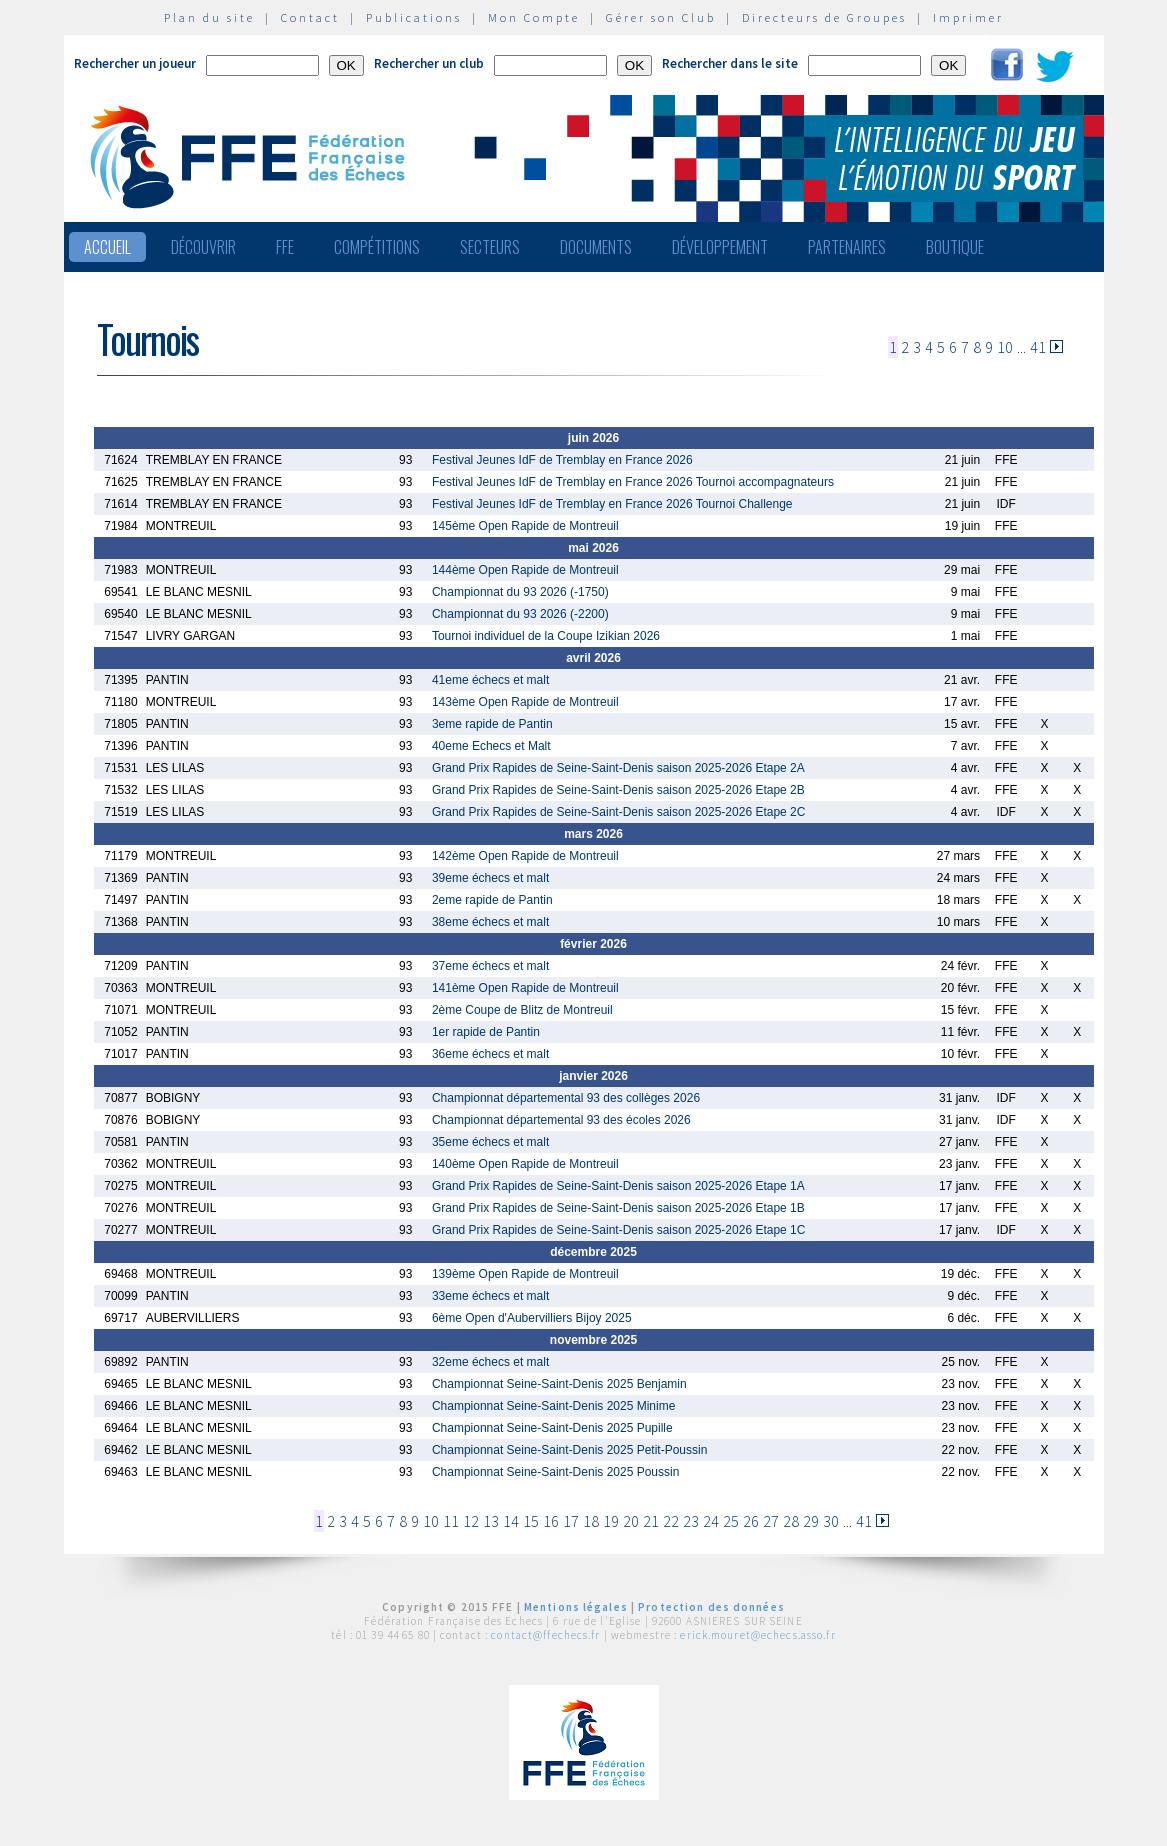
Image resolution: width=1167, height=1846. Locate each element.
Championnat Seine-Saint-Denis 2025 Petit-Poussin (570, 1450)
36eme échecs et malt (490, 1054)
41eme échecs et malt (490, 680)
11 (451, 1521)
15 (531, 1521)
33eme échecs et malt (490, 1296)
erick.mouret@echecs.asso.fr (757, 1635)
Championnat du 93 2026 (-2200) (520, 614)
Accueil (107, 247)
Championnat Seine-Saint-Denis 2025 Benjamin (559, 1384)
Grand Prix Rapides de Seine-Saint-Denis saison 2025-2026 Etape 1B (618, 1208)
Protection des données (711, 1607)
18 (591, 1521)
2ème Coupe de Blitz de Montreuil (522, 1010)
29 (811, 1521)
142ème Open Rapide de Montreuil (525, 856)
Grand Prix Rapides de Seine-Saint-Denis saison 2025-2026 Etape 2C (619, 812)
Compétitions (377, 247)
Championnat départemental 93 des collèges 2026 (566, 1098)
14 (511, 1521)
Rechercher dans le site (730, 63)
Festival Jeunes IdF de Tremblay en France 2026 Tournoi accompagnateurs (633, 482)
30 (831, 1521)
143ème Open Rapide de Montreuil (525, 702)
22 (671, 1521)
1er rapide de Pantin (486, 1032)
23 (691, 1521)
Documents (596, 247)
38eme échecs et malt (490, 922)
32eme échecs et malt (490, 1362)
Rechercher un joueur (135, 63)
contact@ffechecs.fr (545, 1635)
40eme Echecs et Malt (491, 746)
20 (631, 1521)
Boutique (955, 247)
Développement (720, 247)
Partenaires (847, 247)
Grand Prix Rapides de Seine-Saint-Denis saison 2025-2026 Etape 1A (618, 1186)
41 (1038, 347)
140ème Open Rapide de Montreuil (525, 1164)
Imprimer (968, 17)
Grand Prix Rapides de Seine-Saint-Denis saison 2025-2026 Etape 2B (618, 790)
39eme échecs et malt (490, 878)
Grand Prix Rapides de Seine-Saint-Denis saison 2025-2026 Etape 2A (618, 768)
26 (751, 1521)
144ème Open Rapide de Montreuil (525, 570)
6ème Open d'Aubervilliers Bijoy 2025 (532, 1318)
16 (551, 1521)
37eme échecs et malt (490, 966)
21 (651, 1521)
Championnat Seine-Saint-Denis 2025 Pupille (552, 1428)
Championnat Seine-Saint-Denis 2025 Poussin (555, 1472)
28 (791, 1521)
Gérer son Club (661, 17)
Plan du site (209, 17)
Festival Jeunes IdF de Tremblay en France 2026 (562, 460)
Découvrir (203, 247)
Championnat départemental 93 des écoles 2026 (561, 1120)
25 (731, 1521)
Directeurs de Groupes (824, 17)
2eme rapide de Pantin (492, 900)
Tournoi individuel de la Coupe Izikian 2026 (546, 636)
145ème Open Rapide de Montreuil (525, 526)
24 (711, 1521)
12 (471, 1521)
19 (611, 1521)
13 (491, 1521)
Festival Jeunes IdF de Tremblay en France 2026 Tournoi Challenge (612, 504)
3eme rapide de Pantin (492, 724)
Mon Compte (534, 17)
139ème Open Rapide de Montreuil (525, 1274)
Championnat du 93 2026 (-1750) (520, 592)
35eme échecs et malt (490, 1142)
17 (571, 1521)
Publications (414, 17)
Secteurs (490, 247)
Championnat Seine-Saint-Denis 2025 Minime (553, 1406)
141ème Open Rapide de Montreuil (525, 988)
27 (771, 1521)
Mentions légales (576, 1607)
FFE (285, 247)
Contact (310, 17)
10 (1005, 347)
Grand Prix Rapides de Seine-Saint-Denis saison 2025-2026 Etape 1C (619, 1230)
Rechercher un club (429, 63)
